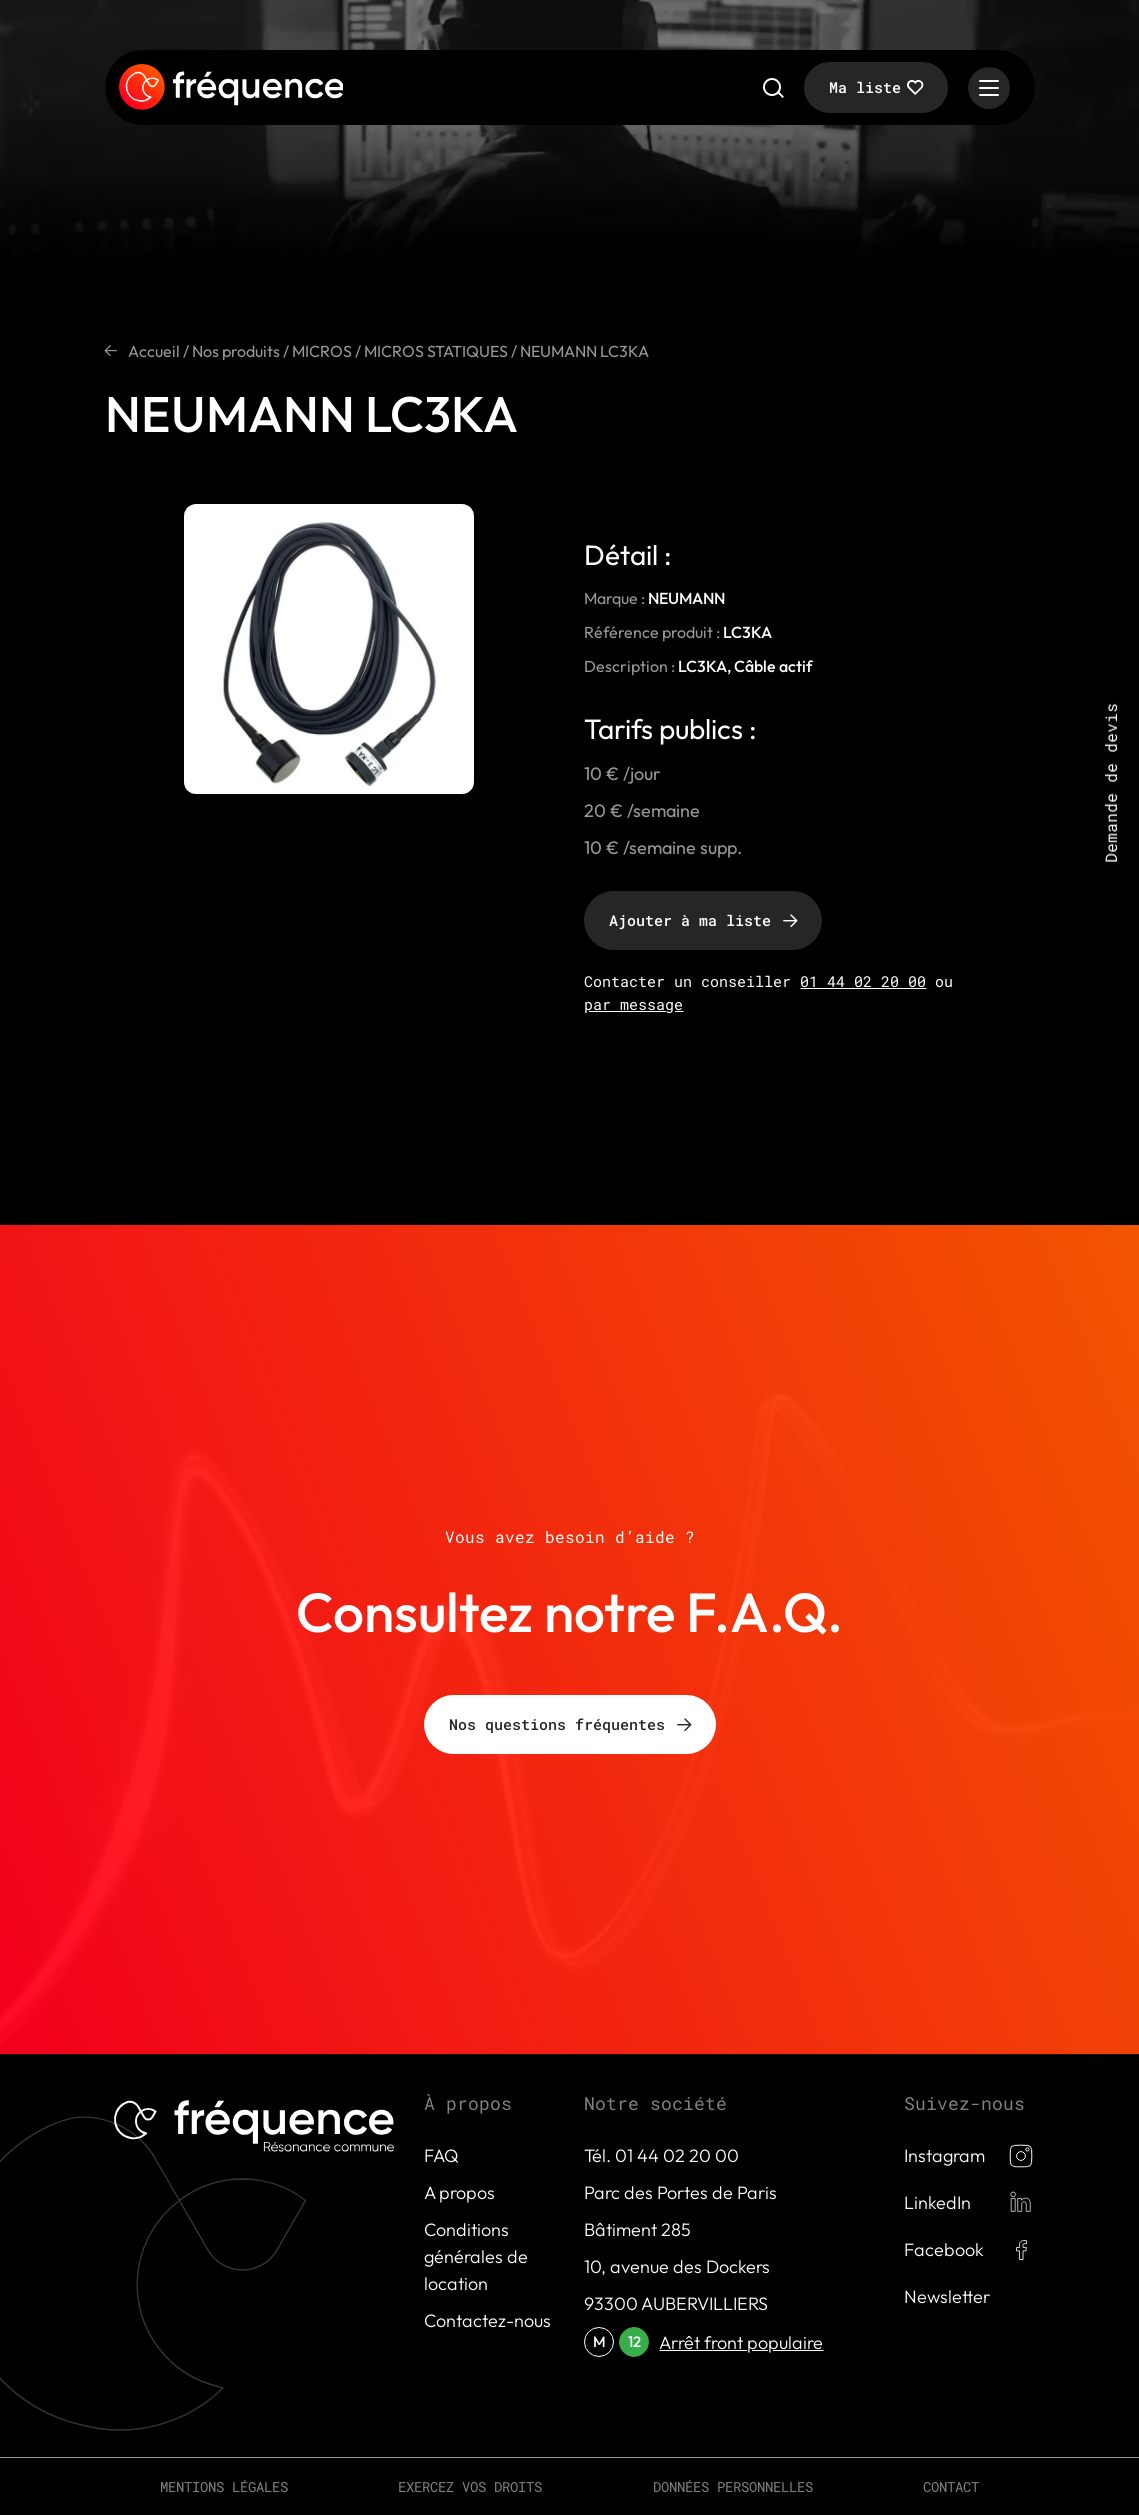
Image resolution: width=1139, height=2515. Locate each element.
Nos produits (236, 351)
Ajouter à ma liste (690, 920)
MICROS (322, 351)
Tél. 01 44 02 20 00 (661, 2155)
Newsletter (947, 2296)
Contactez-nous (487, 2320)
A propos (459, 2192)
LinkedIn (937, 2202)
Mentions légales (224, 2486)
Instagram (944, 2155)
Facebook (944, 2249)
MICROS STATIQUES (436, 351)
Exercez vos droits (470, 2486)
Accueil (154, 351)
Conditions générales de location (476, 2256)
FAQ (441, 2155)
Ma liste (865, 87)
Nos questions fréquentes (557, 1724)
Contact (951, 2486)
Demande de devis (1110, 783)
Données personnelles (733, 2486)
